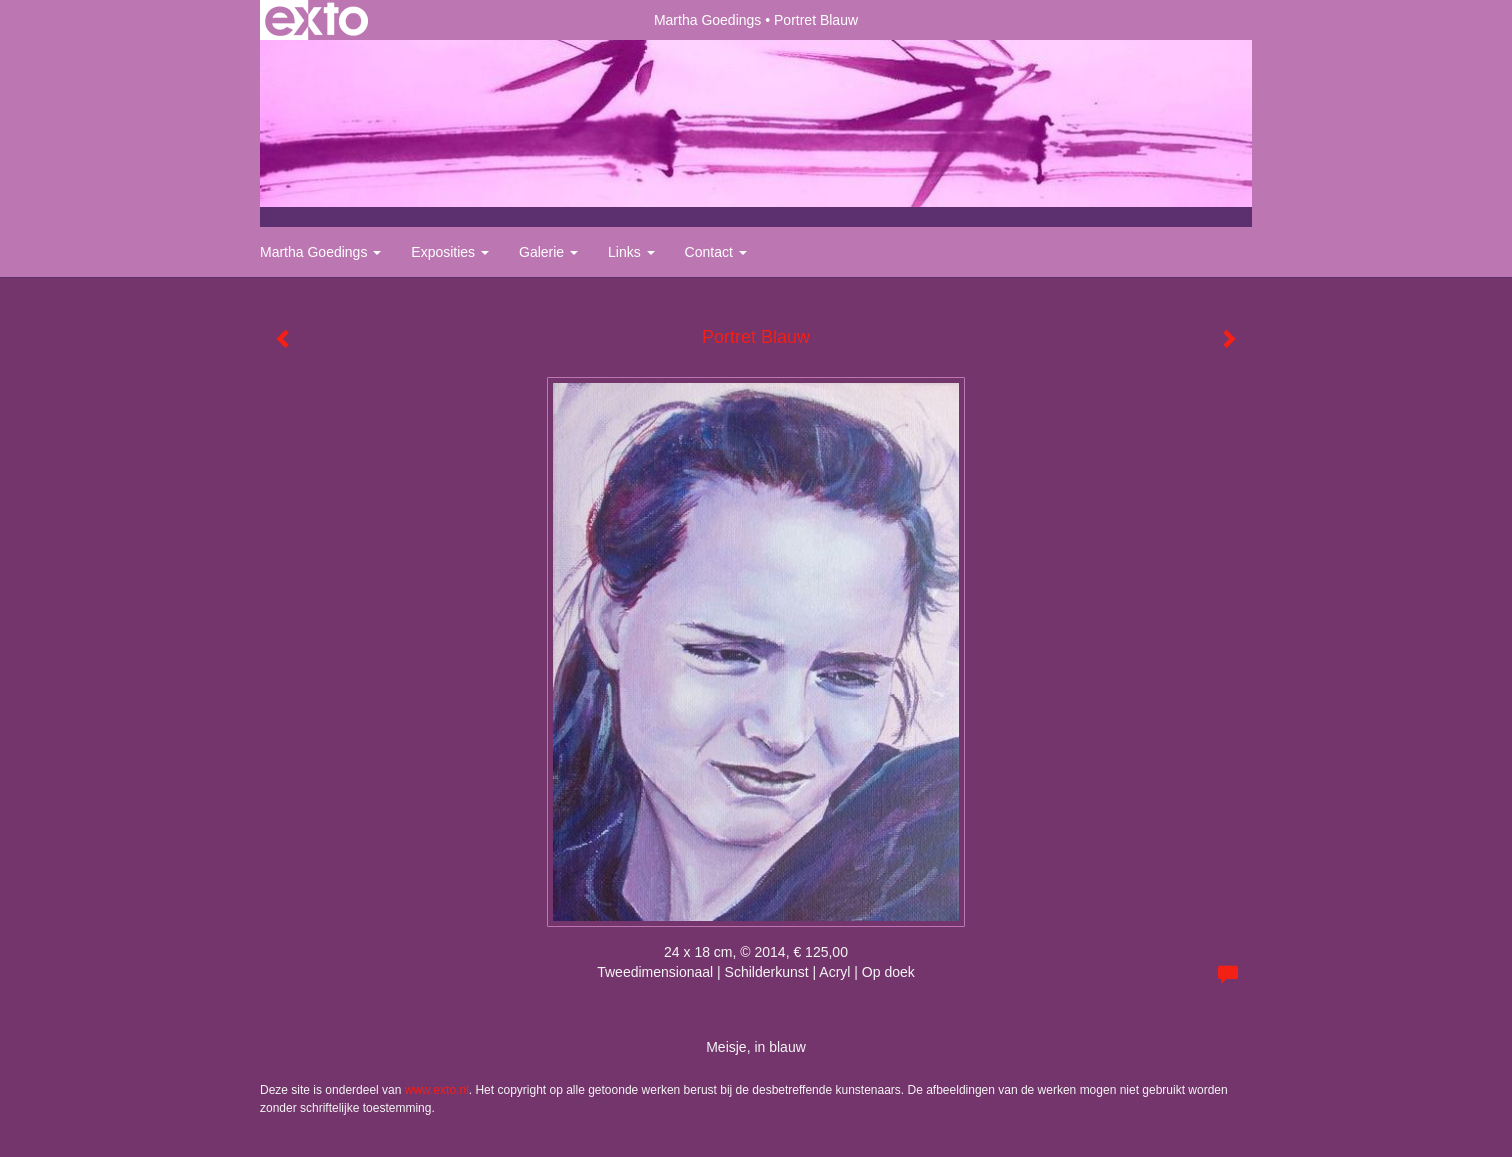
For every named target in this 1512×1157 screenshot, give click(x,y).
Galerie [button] (548, 252)
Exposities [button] (450, 252)
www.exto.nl (437, 1090)
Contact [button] (716, 252)
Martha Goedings (707, 20)
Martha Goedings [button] (320, 252)
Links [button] (631, 252)
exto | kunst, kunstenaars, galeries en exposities (316, 20)
